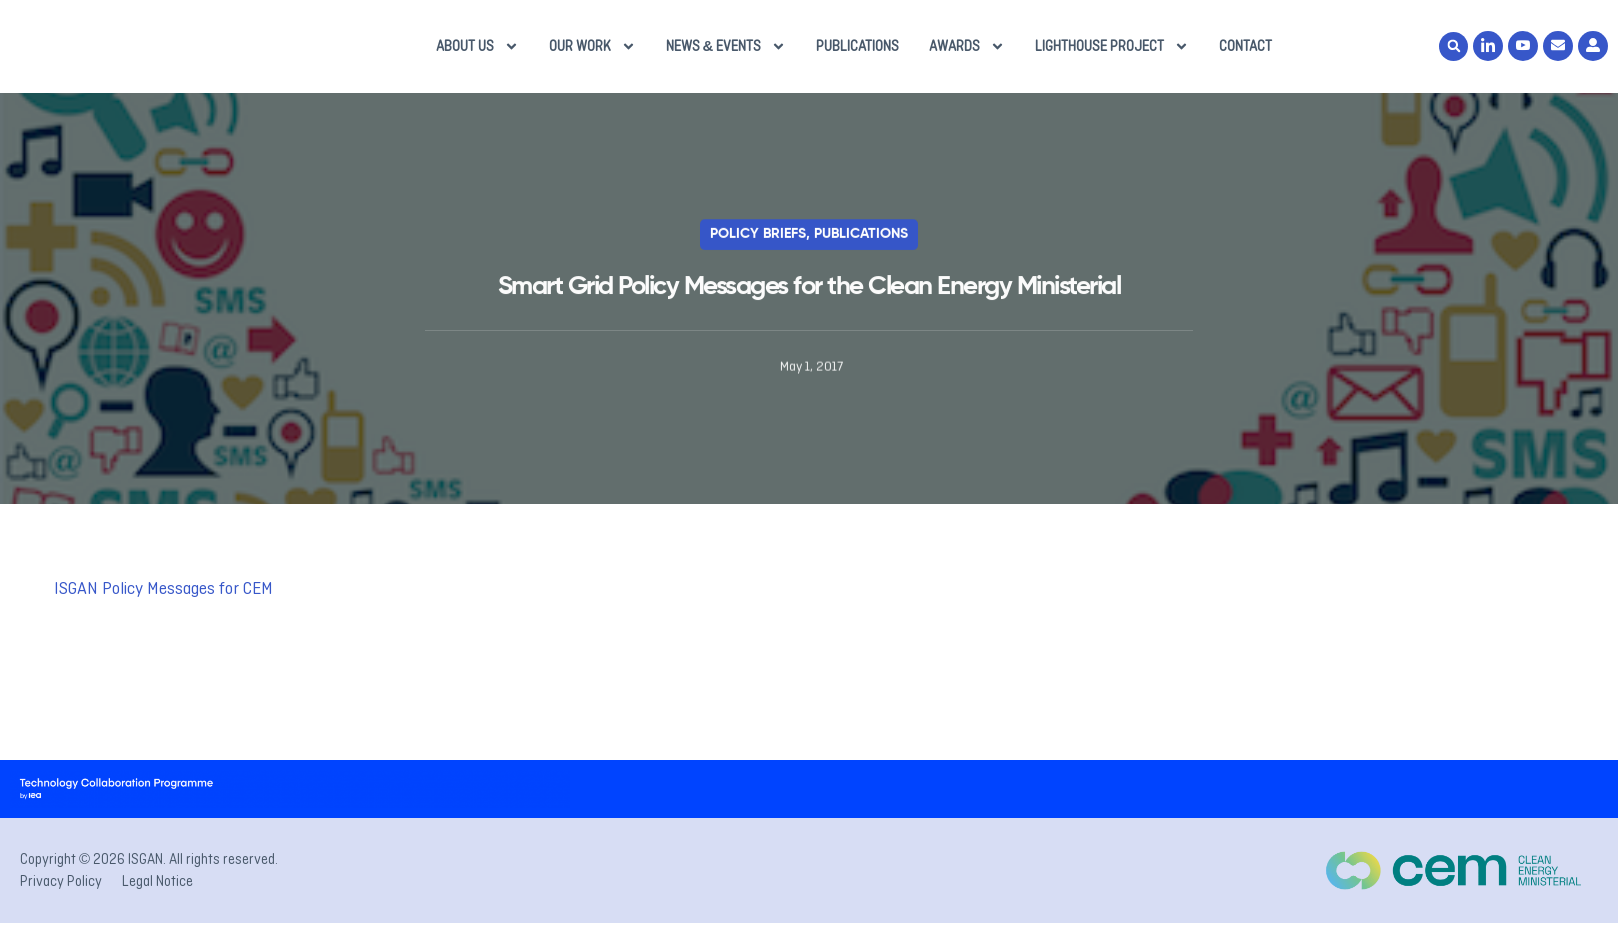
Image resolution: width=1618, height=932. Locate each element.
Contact (1245, 53)
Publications (857, 53)
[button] (1453, 53)
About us (477, 53)
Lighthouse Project (1112, 53)
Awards (967, 53)
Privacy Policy (61, 895)
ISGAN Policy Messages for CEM (163, 602)
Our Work (592, 53)
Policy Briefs (758, 248)
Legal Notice (157, 895)
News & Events (726, 53)
